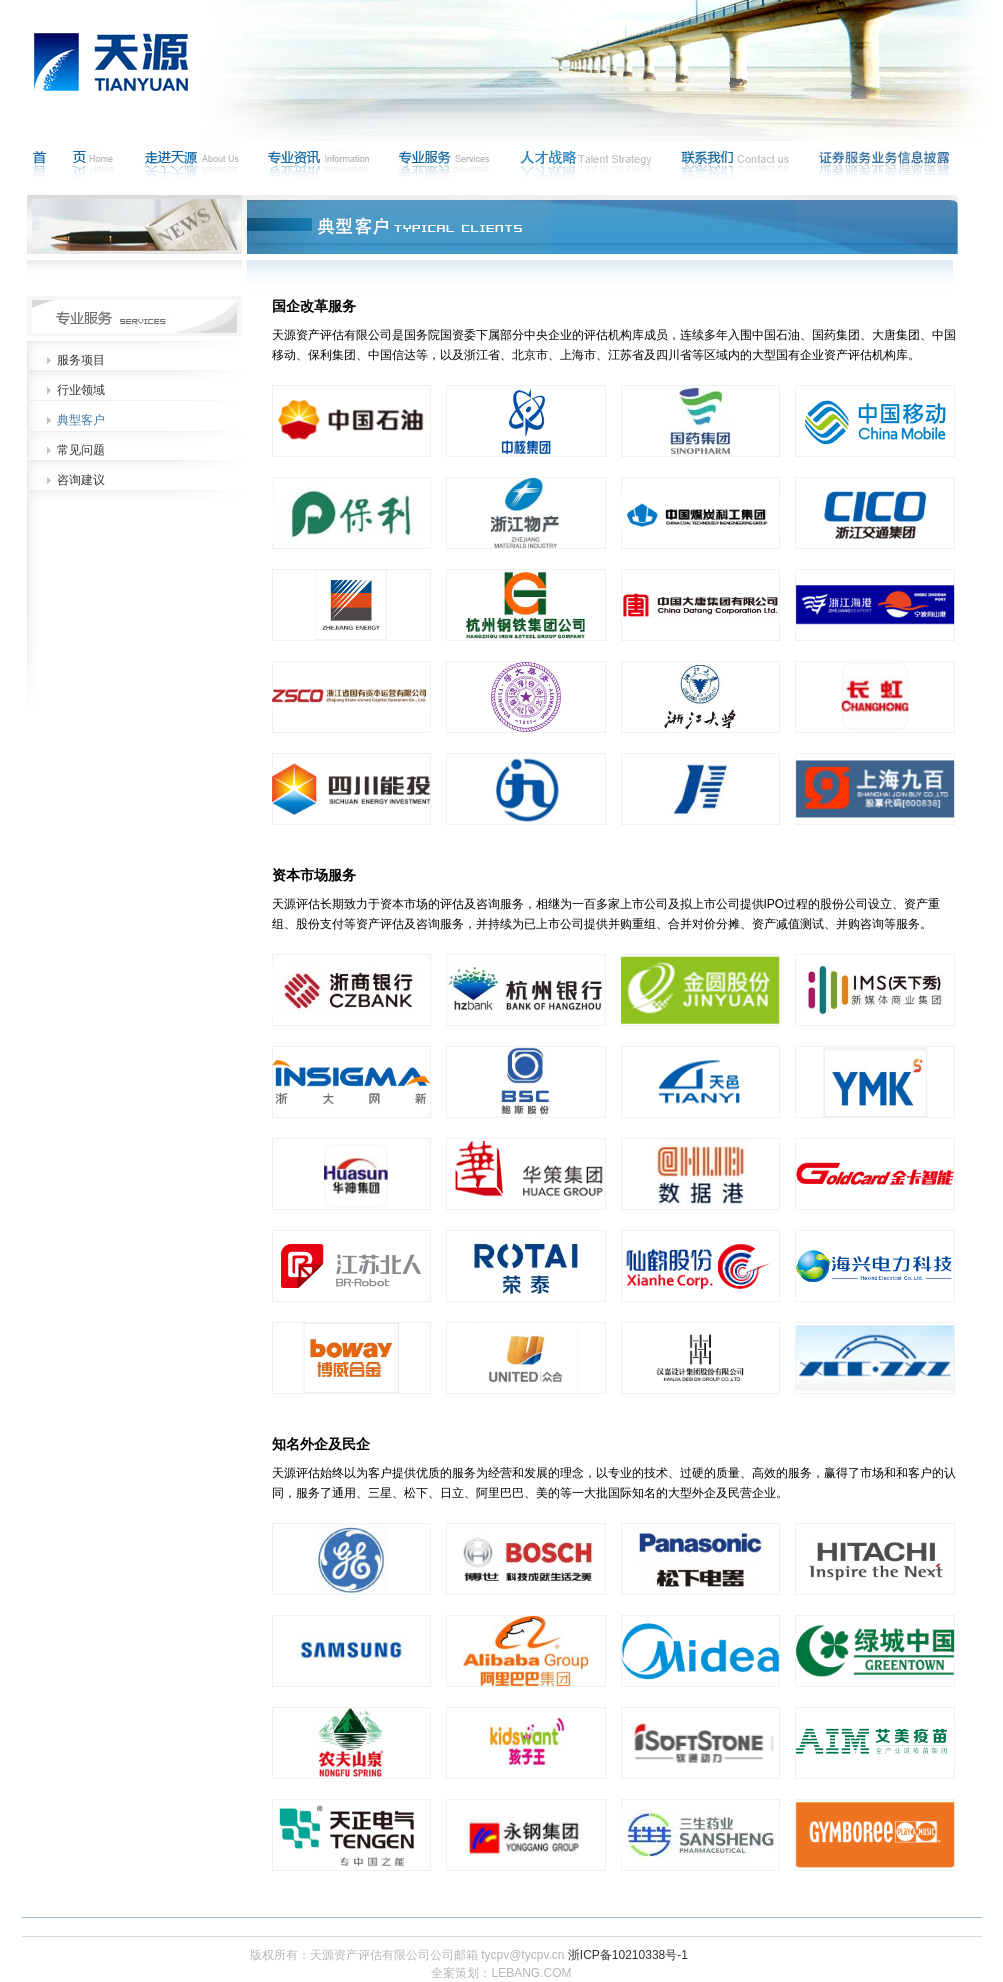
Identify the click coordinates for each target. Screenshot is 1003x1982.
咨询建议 (81, 480)
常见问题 (81, 450)
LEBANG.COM (531, 1973)
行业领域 (81, 390)
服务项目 (81, 360)
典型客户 (81, 420)
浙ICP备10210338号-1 (628, 1955)
